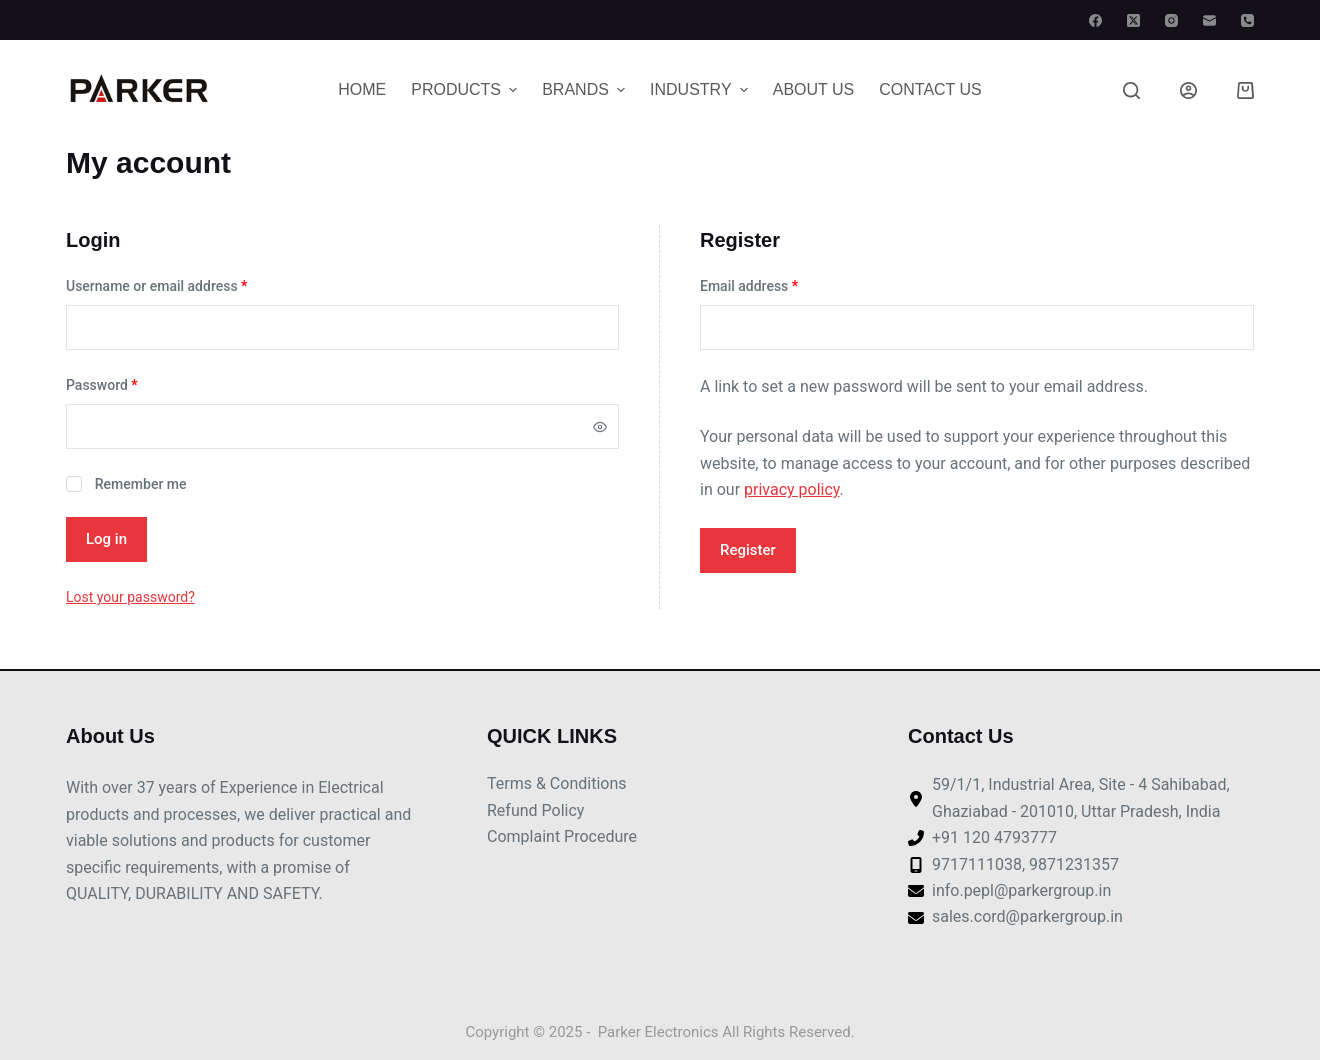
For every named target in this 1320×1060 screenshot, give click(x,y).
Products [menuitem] (466, 90)
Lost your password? (130, 597)
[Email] (1209, 20)
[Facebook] (1095, 20)
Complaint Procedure (562, 836)
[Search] (1131, 90)
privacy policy (792, 489)
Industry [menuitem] (701, 90)
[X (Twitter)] (1133, 20)
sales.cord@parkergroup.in (1027, 916)
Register (748, 550)
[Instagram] (1171, 20)
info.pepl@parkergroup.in (1021, 890)
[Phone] (1247, 20)
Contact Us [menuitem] (930, 89)
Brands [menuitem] (586, 90)
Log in (106, 539)
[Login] (1188, 90)
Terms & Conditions (557, 783)
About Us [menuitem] (814, 89)
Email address (749, 286)
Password (102, 385)
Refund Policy (535, 810)
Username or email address (156, 286)
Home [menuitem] (362, 89)
